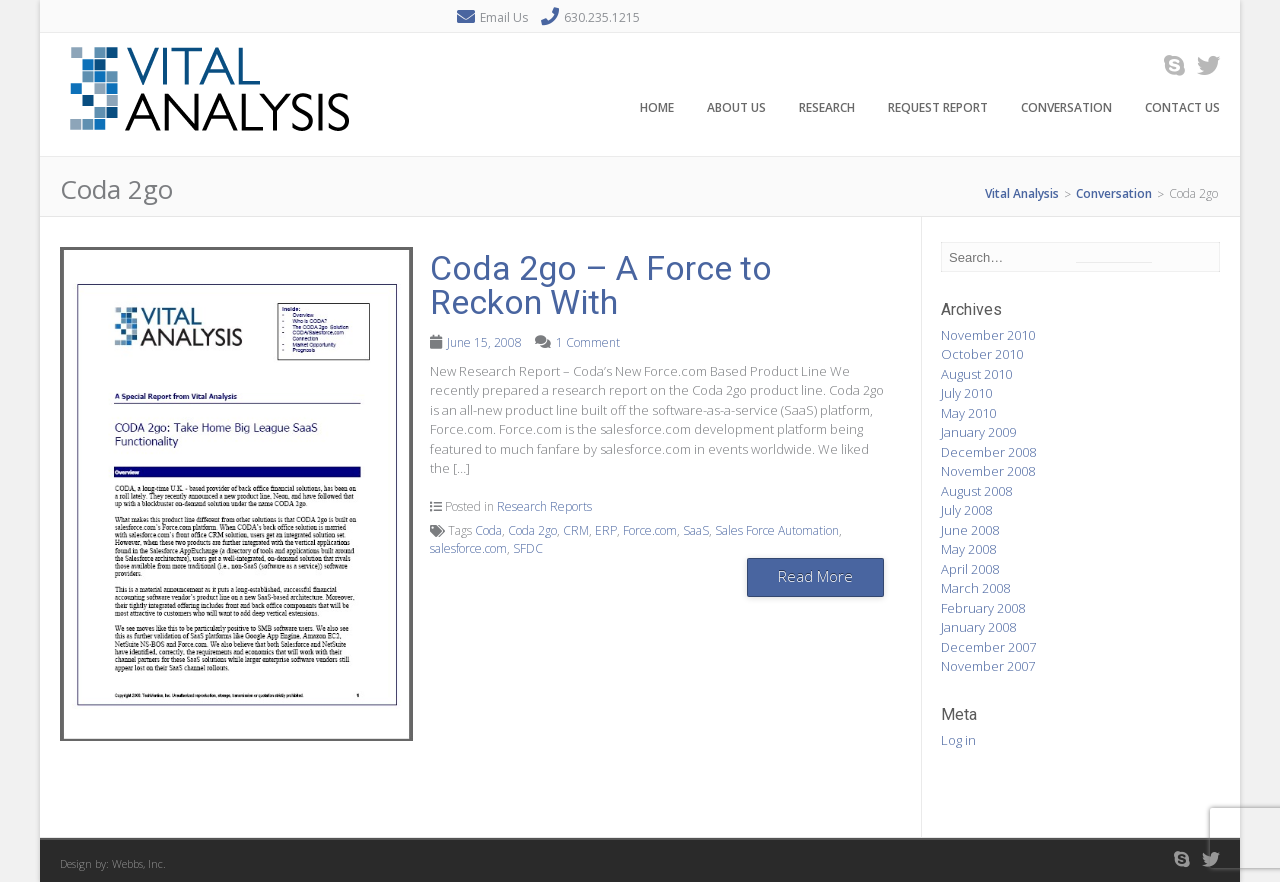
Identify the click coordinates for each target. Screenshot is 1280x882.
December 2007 (988, 647)
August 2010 (976, 374)
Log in (958, 740)
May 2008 (968, 549)
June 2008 (970, 530)
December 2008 (988, 452)
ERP (606, 530)
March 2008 (975, 588)
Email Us (504, 17)
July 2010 (966, 393)
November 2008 (988, 471)
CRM (576, 530)
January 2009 (978, 432)
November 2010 (988, 335)
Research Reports (544, 506)
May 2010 (968, 413)
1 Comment (588, 342)
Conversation (1066, 108)
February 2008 (983, 608)
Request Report (938, 108)
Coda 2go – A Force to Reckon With (601, 285)
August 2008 (976, 491)
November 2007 (988, 666)
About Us (736, 108)
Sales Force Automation (777, 530)
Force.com (650, 530)
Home (657, 108)
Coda (488, 530)
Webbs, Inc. (139, 863)
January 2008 (978, 627)
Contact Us (1182, 108)
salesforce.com (468, 548)
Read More (815, 576)
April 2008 (970, 569)
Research (827, 108)
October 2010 (982, 354)
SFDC (528, 548)
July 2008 (966, 510)
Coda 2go (532, 530)
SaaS (696, 530)
